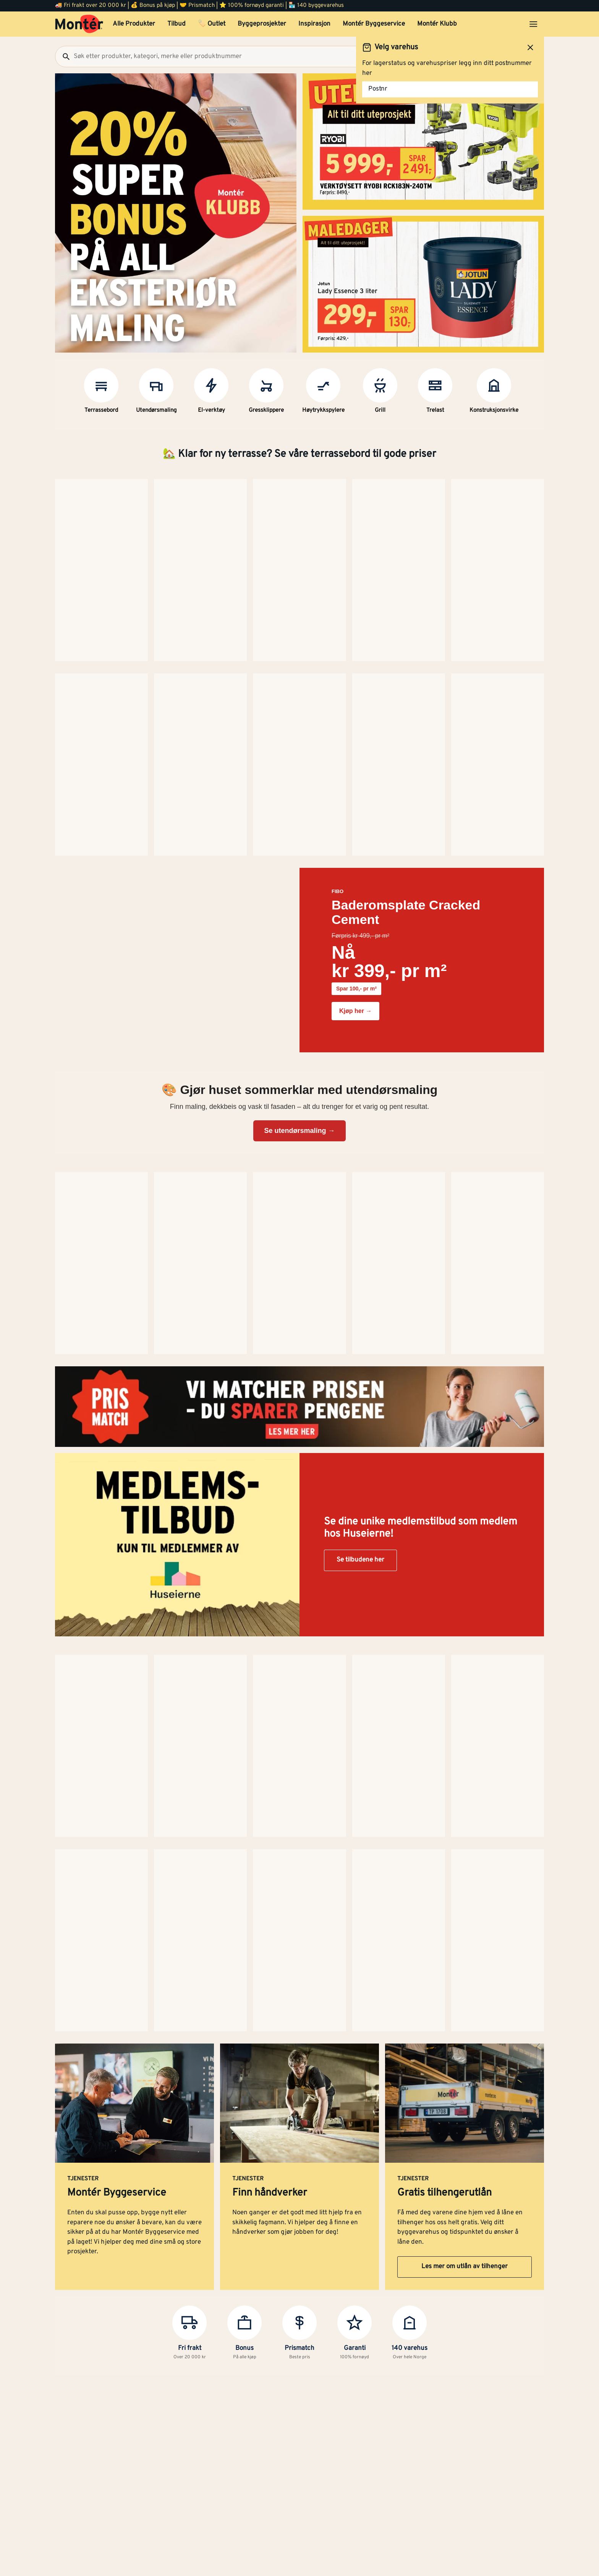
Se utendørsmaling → (299, 742)
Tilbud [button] (176, 24)
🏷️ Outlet (211, 24)
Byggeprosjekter (262, 24)
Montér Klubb (437, 24)
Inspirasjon (314, 24)
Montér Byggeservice (374, 24)
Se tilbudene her (360, 976)
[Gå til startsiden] (79, 24)
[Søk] (63, 57)
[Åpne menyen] (533, 24)
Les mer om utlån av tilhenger (464, 1294)
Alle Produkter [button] (134, 24)
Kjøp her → (355, 622)
